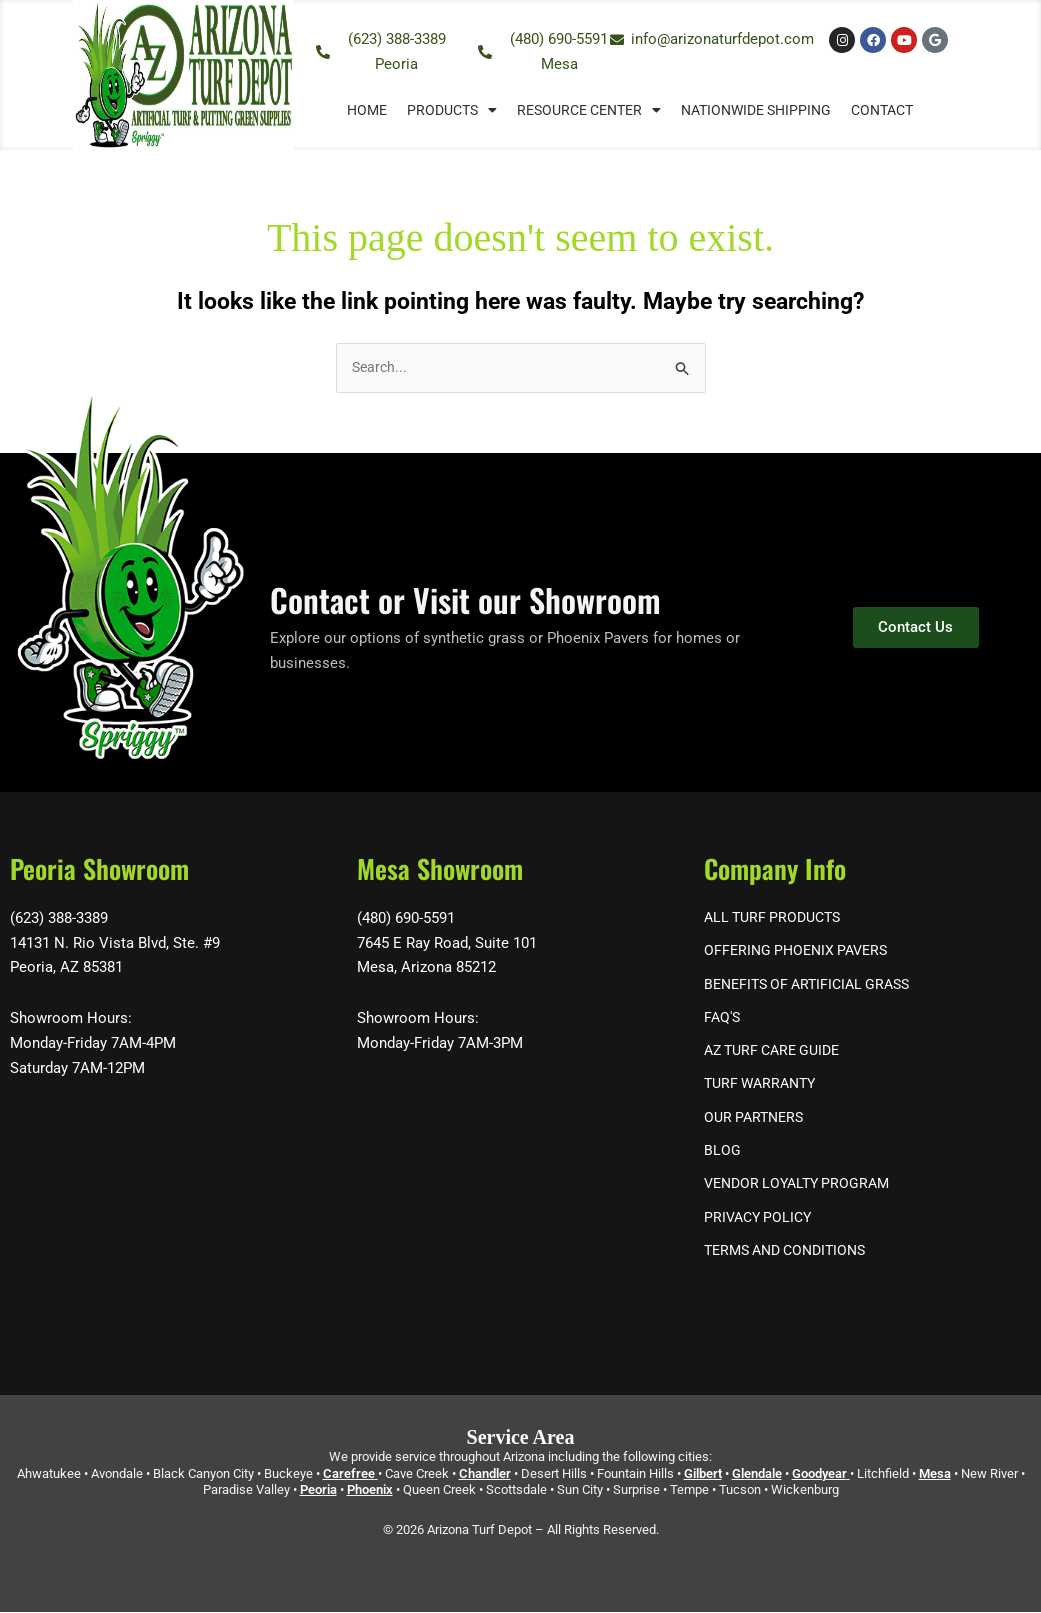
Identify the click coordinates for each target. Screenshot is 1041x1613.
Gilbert (703, 1474)
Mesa (935, 1474)
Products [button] (452, 110)
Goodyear (819, 1474)
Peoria (318, 1491)
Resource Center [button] (589, 110)
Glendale (757, 1474)
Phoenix (370, 1491)
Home (367, 110)
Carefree (349, 1474)
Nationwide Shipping (756, 110)
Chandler (485, 1474)
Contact (882, 110)
